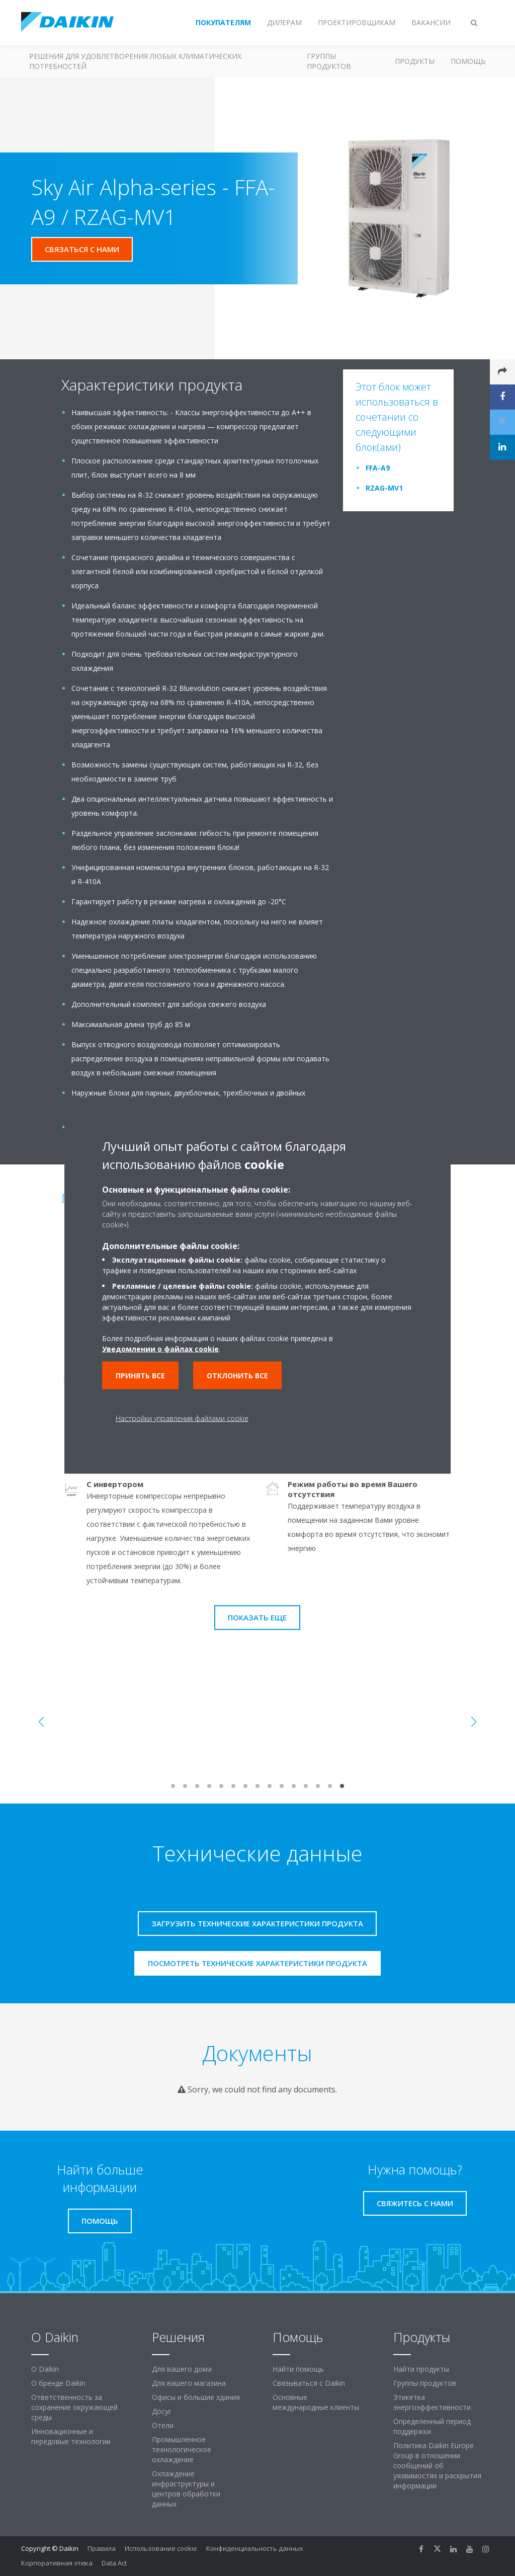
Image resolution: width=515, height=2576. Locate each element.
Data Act (114, 2562)
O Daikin (45, 2369)
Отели (163, 2425)
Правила (102, 2548)
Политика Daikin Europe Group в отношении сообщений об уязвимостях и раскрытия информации (437, 2465)
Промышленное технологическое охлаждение (181, 2449)
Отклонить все (237, 1375)
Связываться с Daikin (309, 2383)
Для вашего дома (182, 2369)
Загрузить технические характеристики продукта (257, 1923)
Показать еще (257, 1617)
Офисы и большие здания (196, 2397)
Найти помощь (298, 2369)
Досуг (161, 2411)
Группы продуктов (329, 61)
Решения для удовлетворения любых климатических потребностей (135, 61)
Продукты (415, 61)
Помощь (468, 61)
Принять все (140, 1375)
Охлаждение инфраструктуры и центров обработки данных (186, 2489)
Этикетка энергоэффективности (432, 2402)
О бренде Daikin (58, 2383)
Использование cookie (161, 2548)
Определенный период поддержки (432, 2426)
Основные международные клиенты (316, 2402)
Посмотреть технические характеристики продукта (257, 1963)
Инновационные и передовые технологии (71, 2436)
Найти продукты (421, 2369)
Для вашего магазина (189, 2383)
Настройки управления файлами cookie (182, 1418)
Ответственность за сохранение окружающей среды (74, 2407)
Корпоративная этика (57, 2562)
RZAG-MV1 (384, 488)
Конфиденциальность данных (254, 2548)
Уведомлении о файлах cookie (160, 1348)
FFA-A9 (378, 468)
